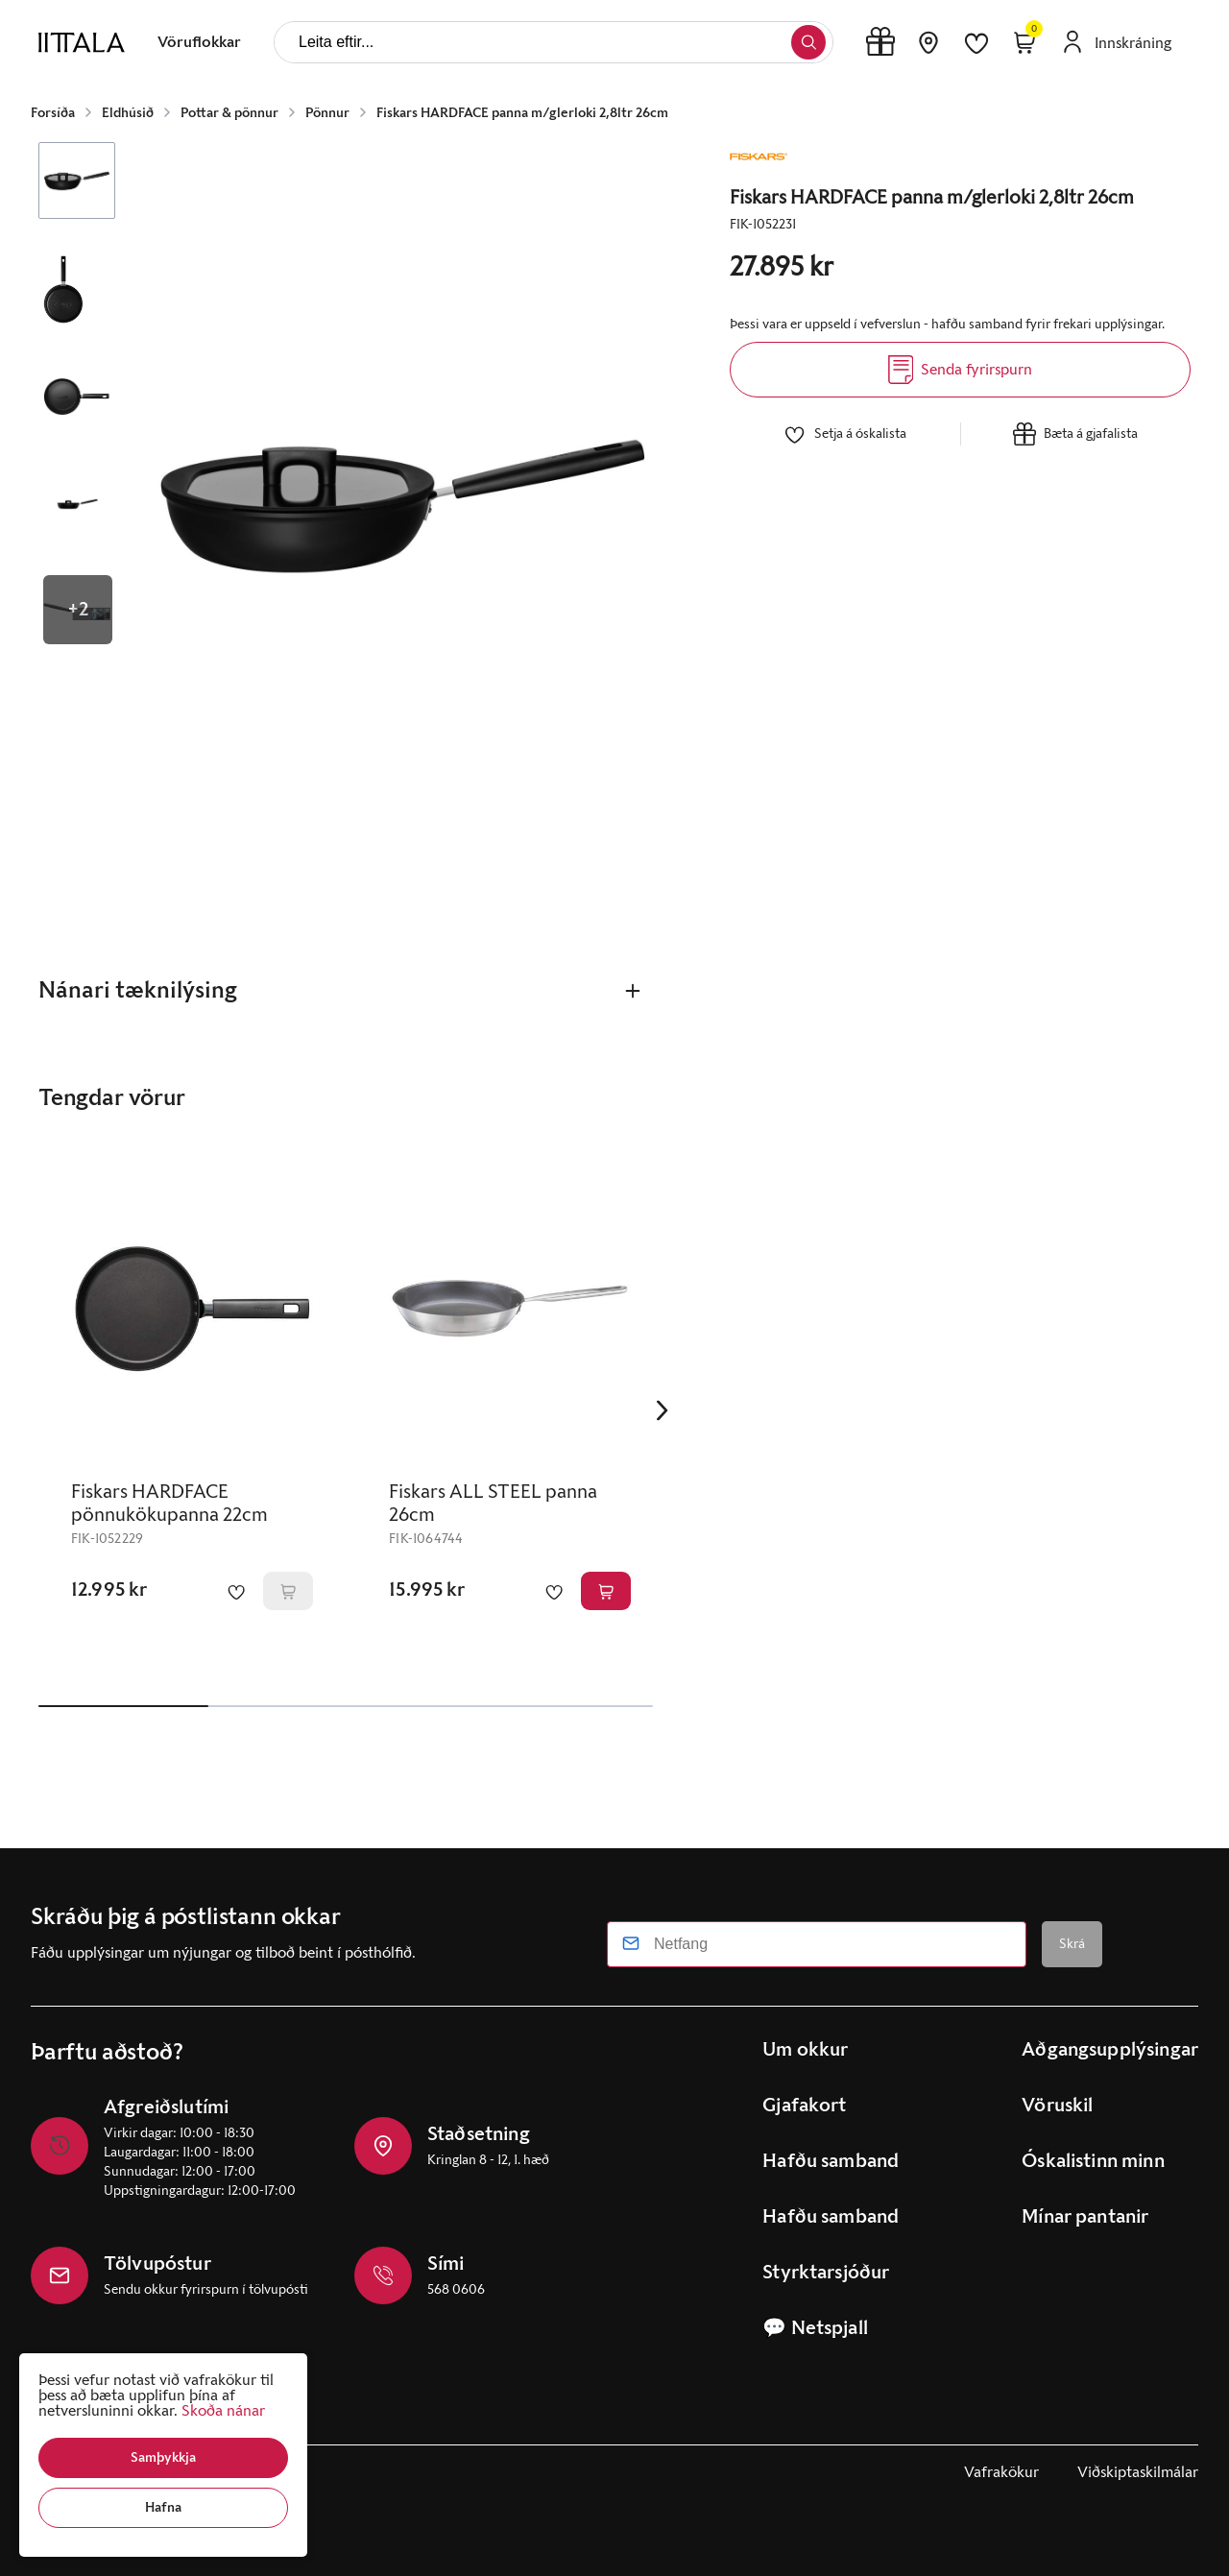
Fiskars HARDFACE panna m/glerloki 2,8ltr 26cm (522, 113)
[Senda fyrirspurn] (960, 369)
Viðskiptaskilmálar (1137, 2472)
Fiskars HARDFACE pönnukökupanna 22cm (169, 1504)
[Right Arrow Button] (662, 1411)
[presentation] (199, 42)
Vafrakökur (1001, 2472)
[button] (163, 2458)
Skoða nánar (223, 2410)
